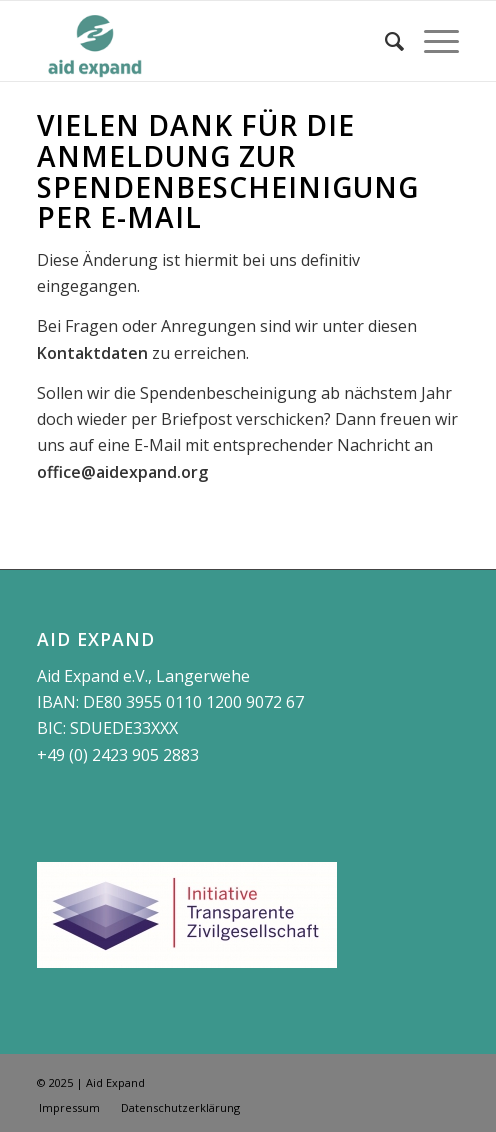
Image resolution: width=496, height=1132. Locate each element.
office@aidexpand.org (122, 472)
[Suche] (384, 41)
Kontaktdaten (92, 353)
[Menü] (431, 41)
